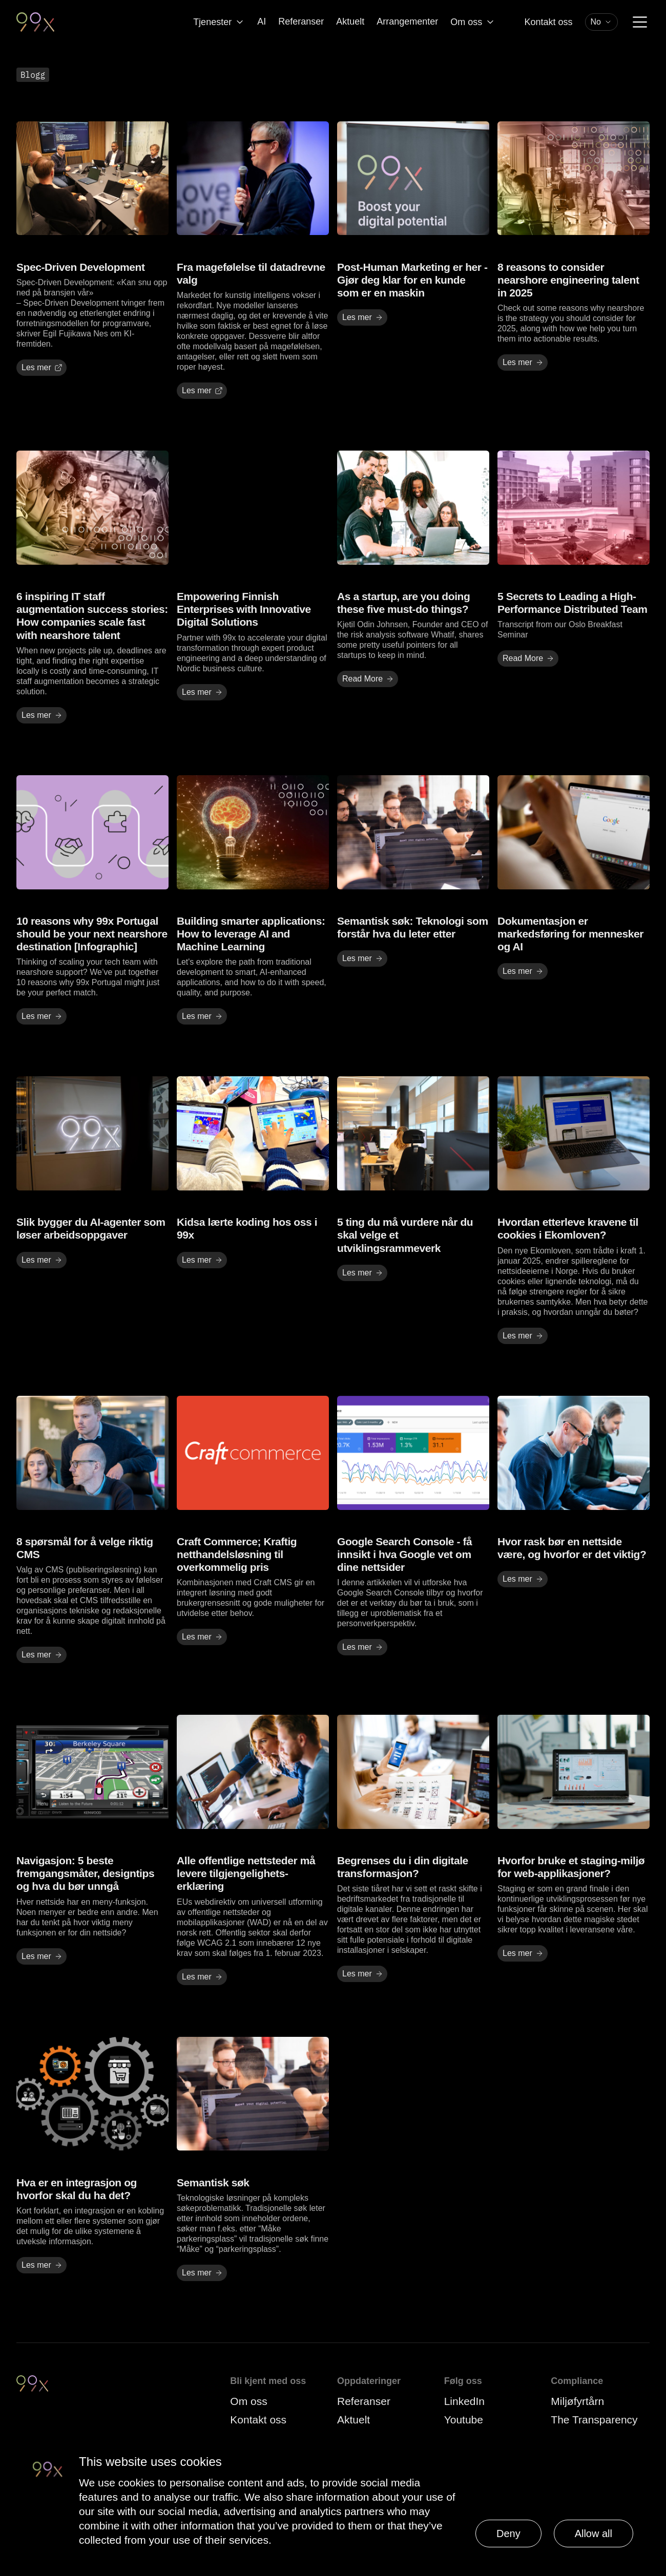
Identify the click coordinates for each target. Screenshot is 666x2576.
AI (261, 21)
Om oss (472, 22)
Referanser (301, 21)
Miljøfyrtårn (577, 2401)
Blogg (32, 75)
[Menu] (640, 22)
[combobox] (601, 22)
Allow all (593, 2533)
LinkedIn (464, 2401)
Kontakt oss (548, 22)
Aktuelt (350, 21)
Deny (508, 2533)
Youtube (463, 2419)
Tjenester (219, 22)
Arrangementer (407, 21)
